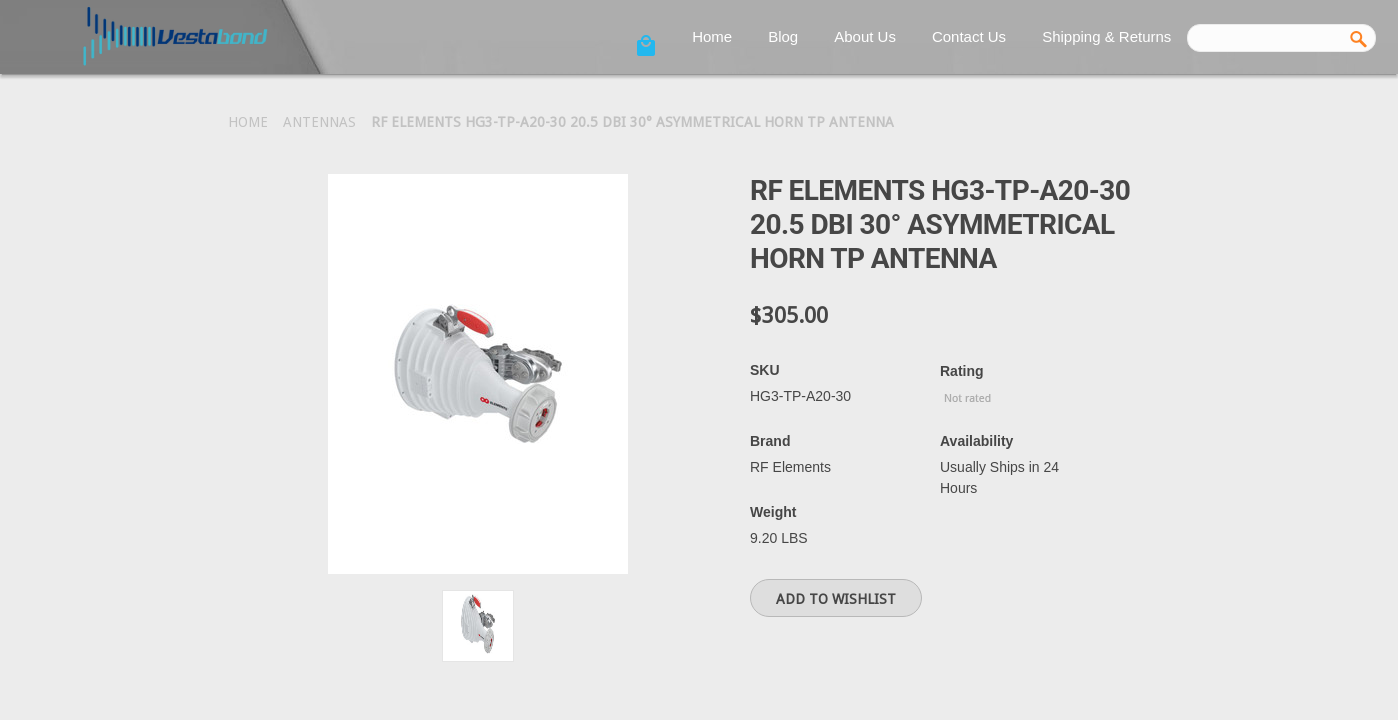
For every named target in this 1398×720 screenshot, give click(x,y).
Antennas (319, 122)
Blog (783, 36)
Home (712, 36)
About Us (865, 36)
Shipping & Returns (1106, 36)
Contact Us (969, 36)
